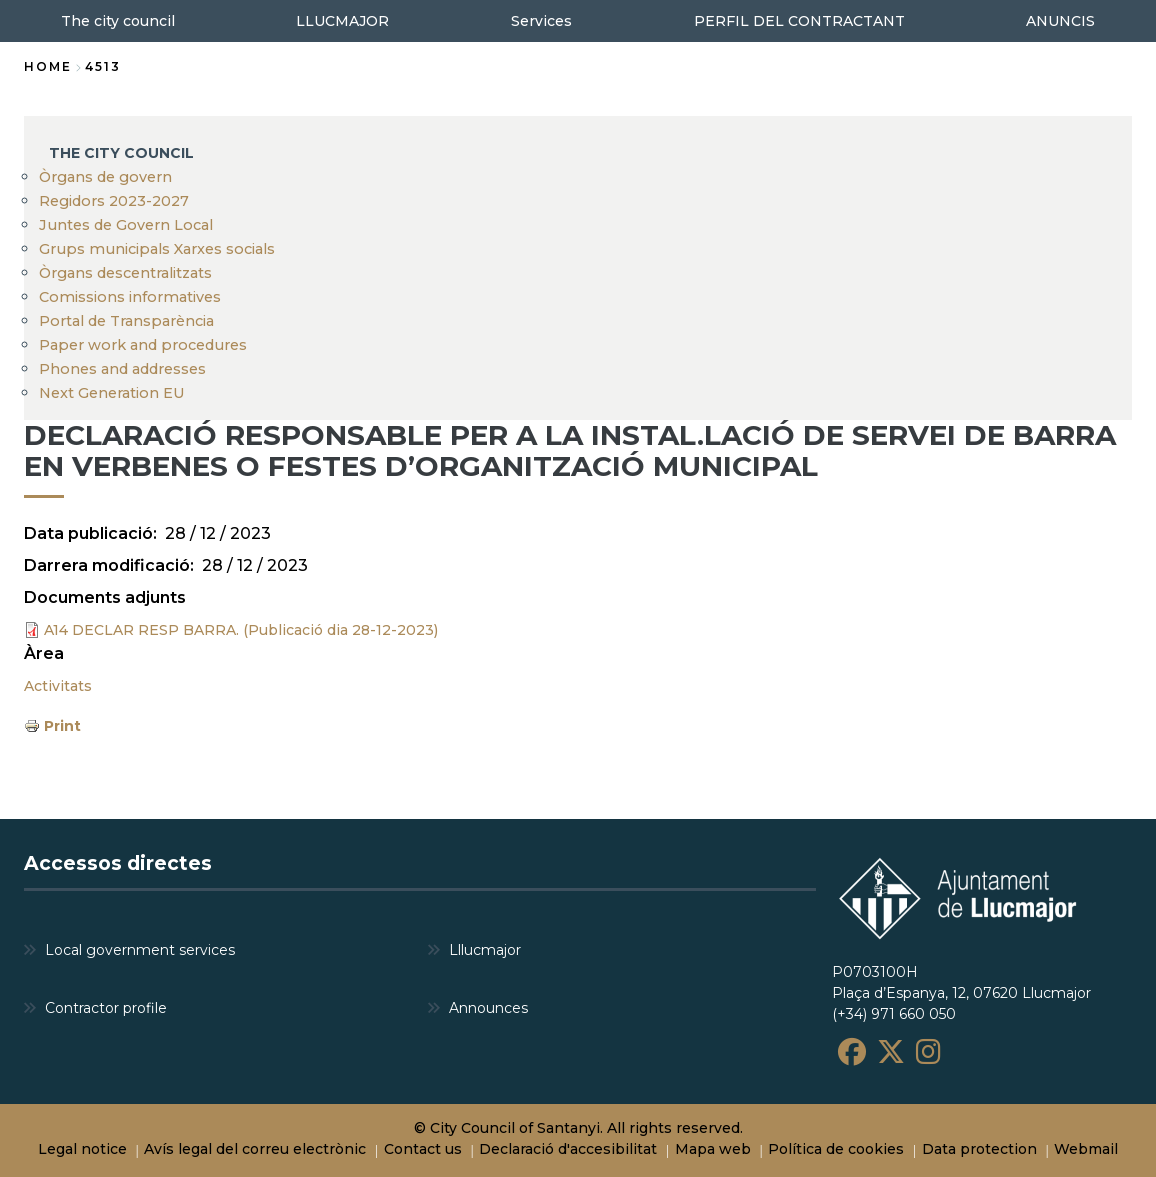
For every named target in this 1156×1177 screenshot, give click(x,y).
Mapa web (713, 1149)
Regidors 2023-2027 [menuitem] (114, 201)
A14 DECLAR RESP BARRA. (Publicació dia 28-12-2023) (241, 630)
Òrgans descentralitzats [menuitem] (125, 273)
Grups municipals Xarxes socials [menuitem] (157, 249)
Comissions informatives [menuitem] (130, 297)
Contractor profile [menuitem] (106, 1008)
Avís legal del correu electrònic (255, 1149)
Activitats (58, 686)
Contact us (423, 1149)
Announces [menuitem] (488, 1008)
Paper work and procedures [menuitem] (143, 345)
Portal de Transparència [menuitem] (126, 321)
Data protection (979, 1149)
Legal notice (82, 1149)
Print (62, 726)
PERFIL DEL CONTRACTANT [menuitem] (799, 21)
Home (48, 66)
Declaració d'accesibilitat (568, 1149)
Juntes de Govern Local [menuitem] (126, 225)
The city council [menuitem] (118, 21)
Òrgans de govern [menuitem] (105, 177)
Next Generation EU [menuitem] (112, 393)
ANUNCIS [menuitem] (1060, 21)
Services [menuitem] (541, 21)
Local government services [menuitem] (140, 950)
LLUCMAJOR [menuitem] (342, 21)
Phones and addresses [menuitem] (122, 369)
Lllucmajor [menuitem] (485, 950)
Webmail (1086, 1149)
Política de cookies (836, 1149)
